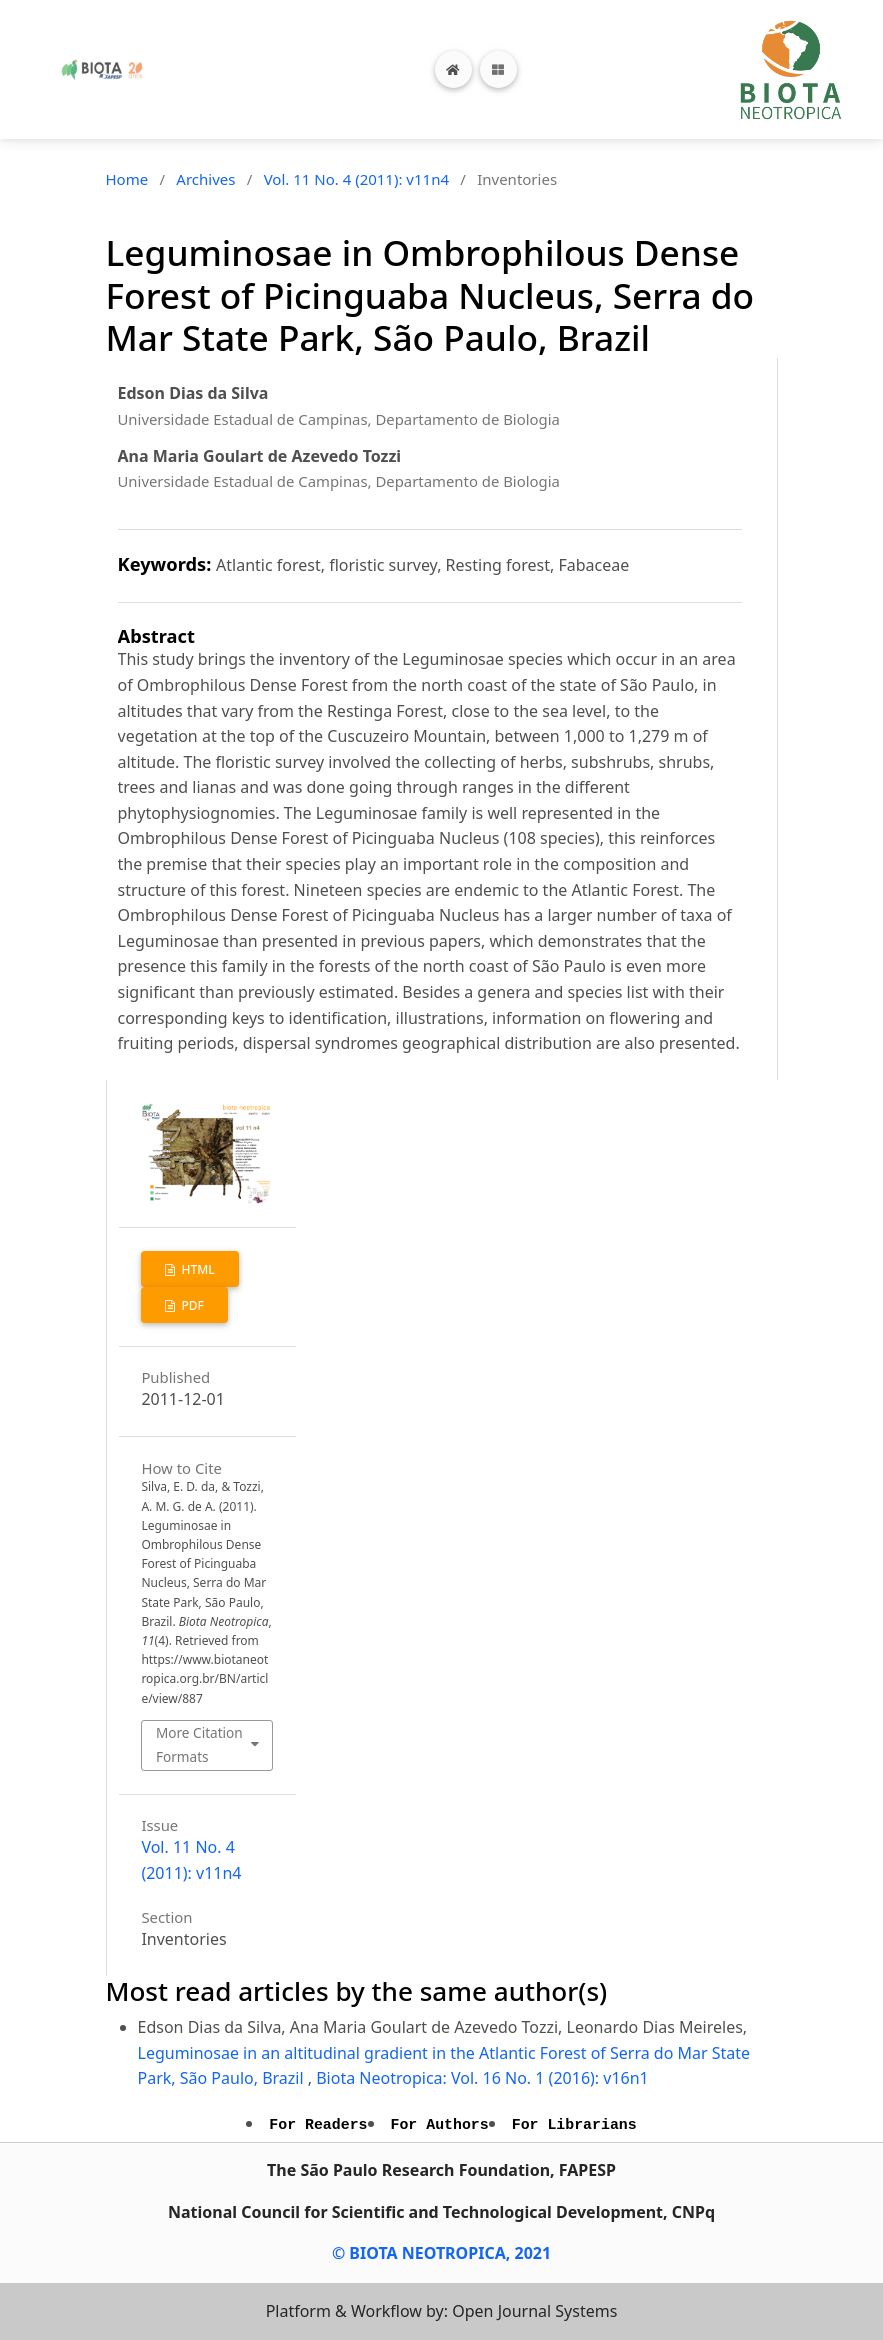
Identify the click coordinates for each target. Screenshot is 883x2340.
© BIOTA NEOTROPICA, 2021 (441, 2253)
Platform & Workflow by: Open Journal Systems (442, 2311)
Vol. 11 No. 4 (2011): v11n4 (356, 179)
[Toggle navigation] (498, 69)
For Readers (318, 2125)
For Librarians (574, 2125)
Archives (205, 179)
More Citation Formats (199, 1744)
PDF (191, 1305)
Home (127, 179)
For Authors (440, 2125)
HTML (196, 1269)
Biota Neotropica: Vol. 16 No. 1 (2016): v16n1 (482, 2078)
